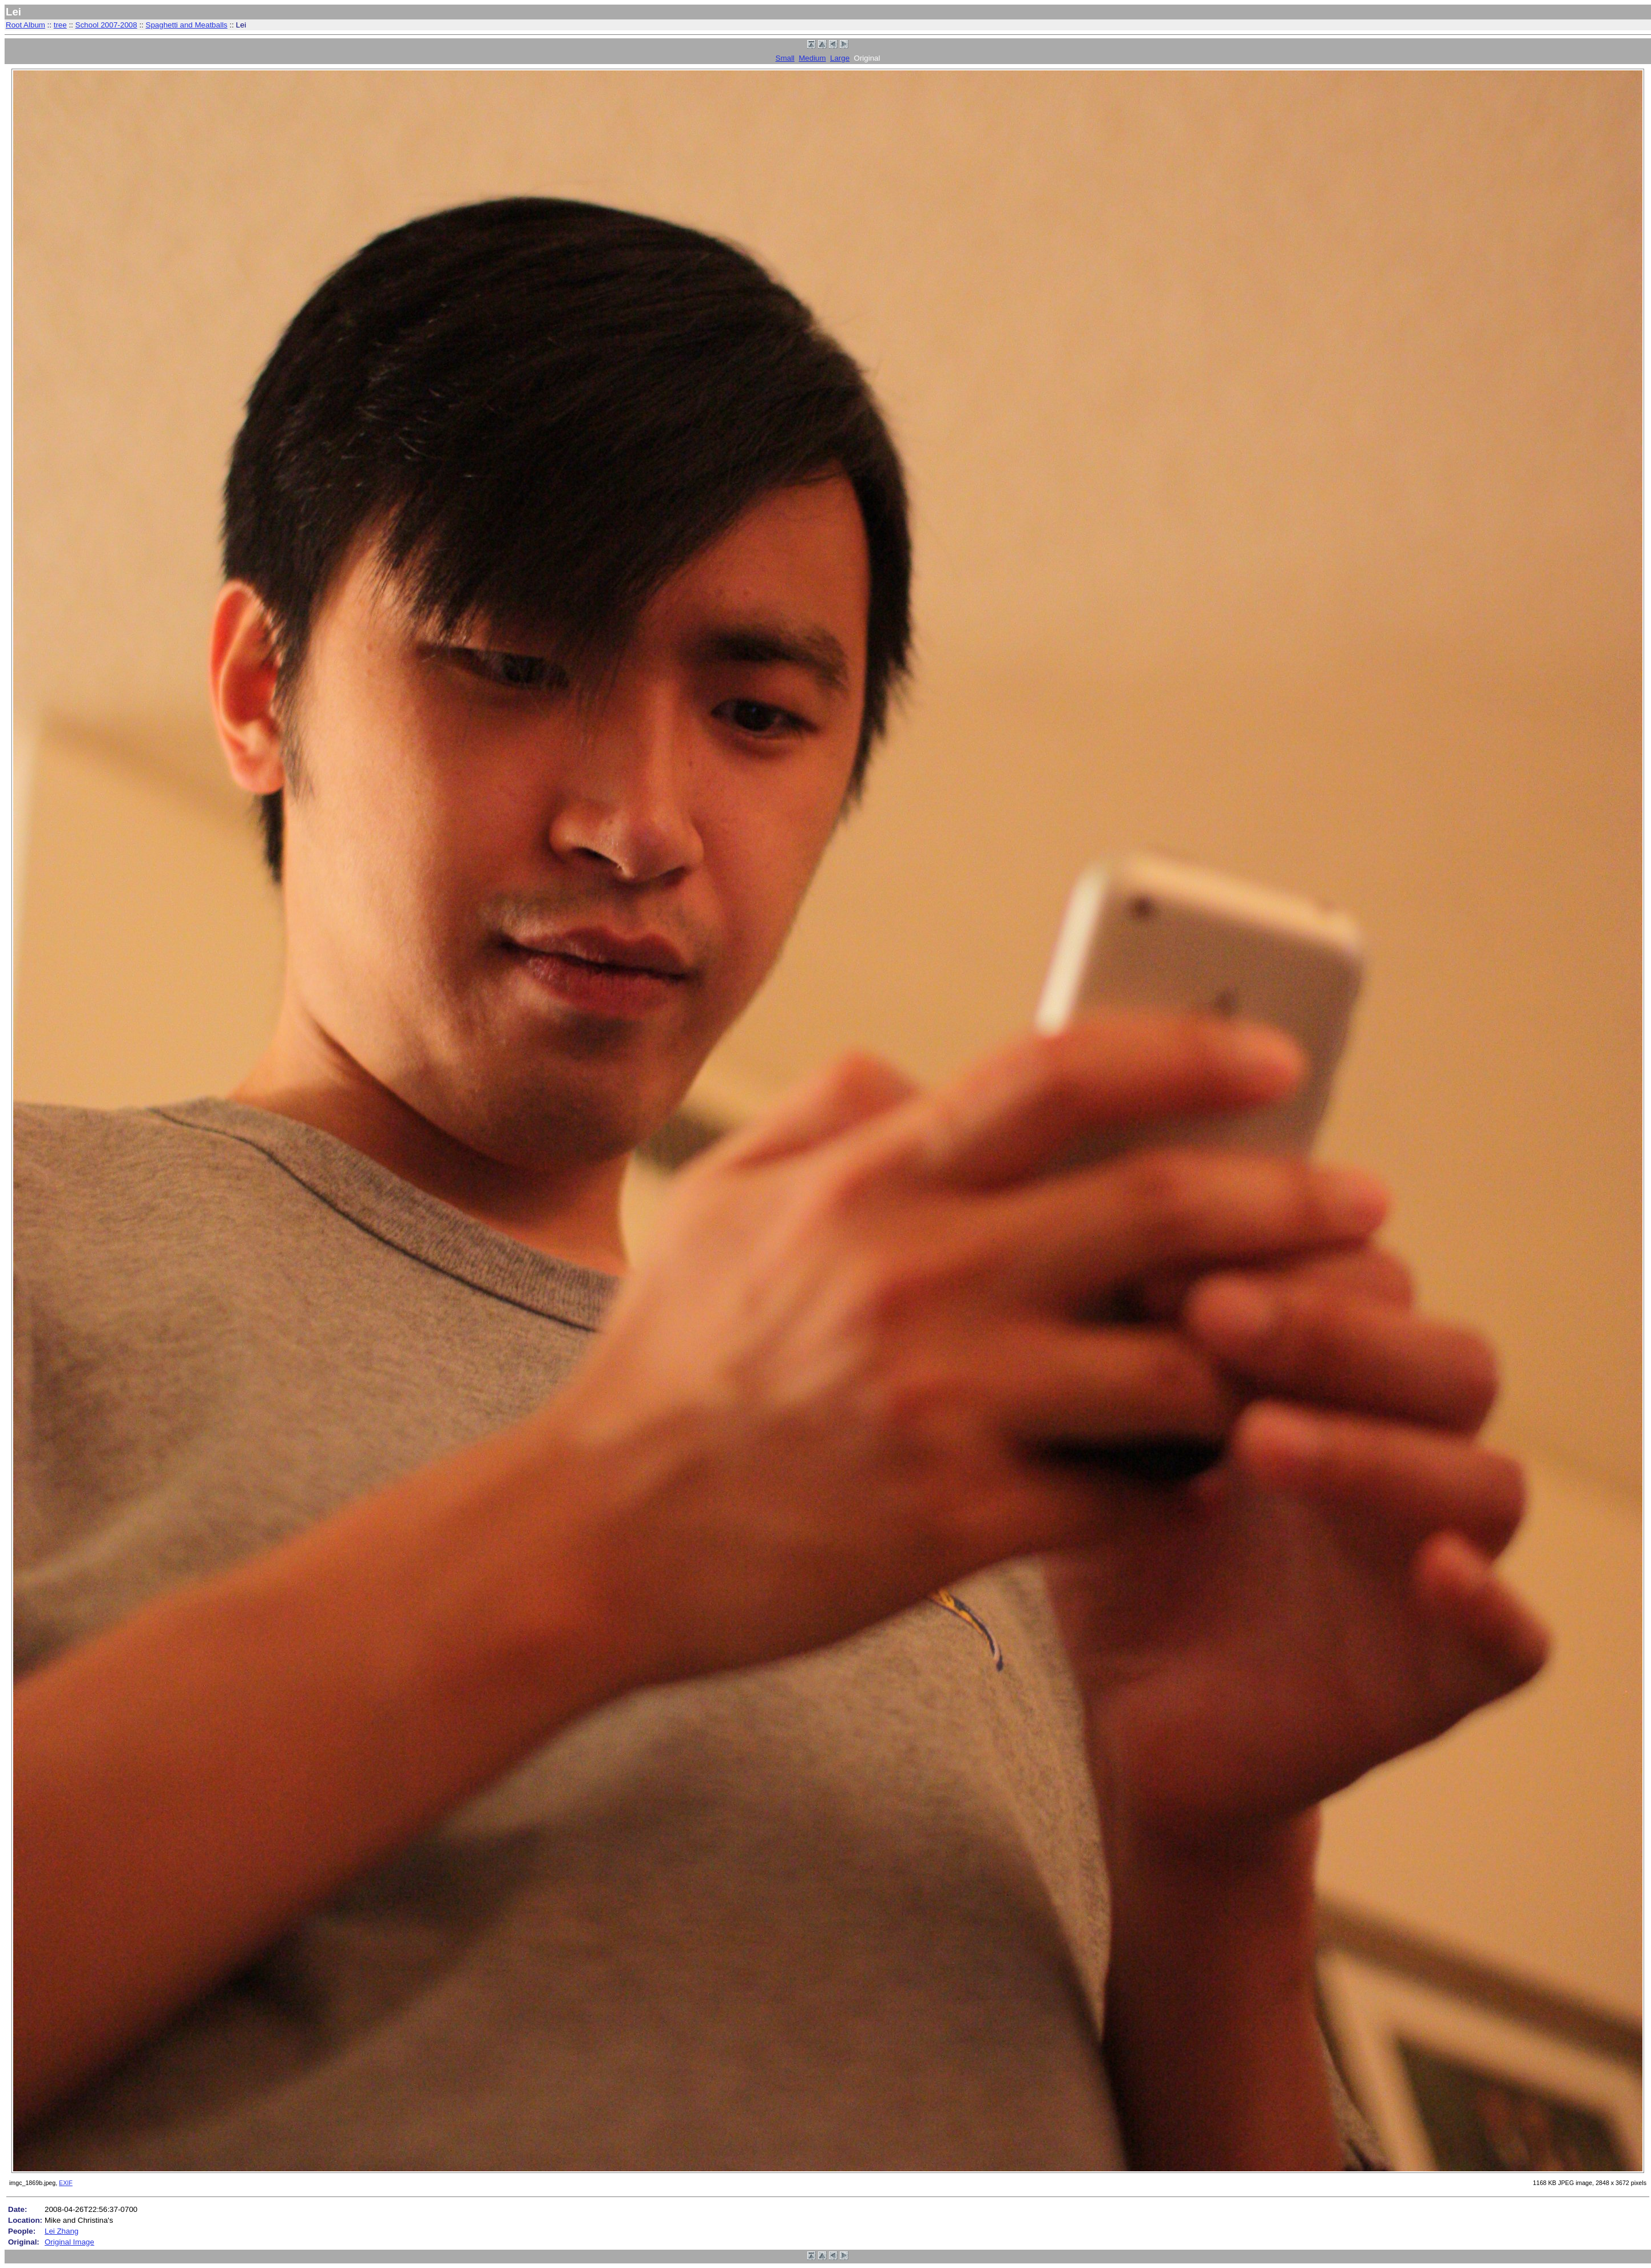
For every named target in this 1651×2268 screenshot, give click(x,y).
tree (60, 25)
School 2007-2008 (106, 25)
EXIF (66, 2182)
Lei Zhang (61, 2231)
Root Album (25, 25)
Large (840, 58)
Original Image (69, 2242)
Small (785, 58)
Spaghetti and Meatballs (187, 25)
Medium (812, 58)
